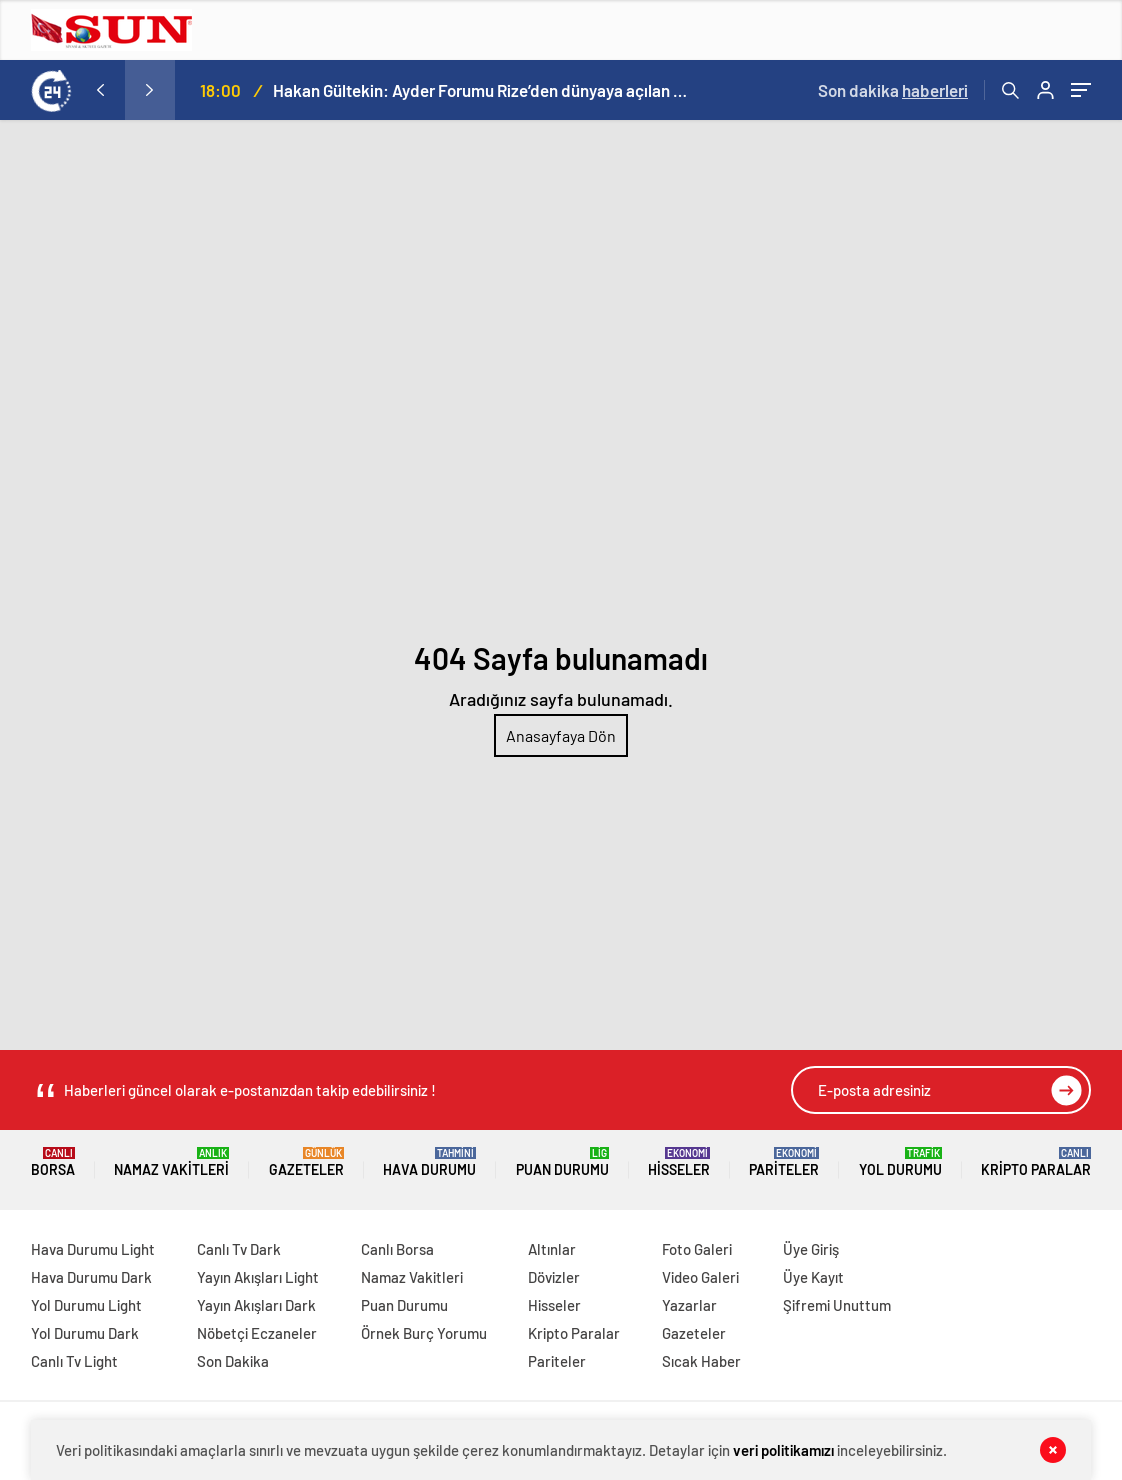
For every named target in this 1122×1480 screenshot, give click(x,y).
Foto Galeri (697, 1249)
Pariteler (784, 1162)
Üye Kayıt (813, 1277)
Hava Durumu (429, 1162)
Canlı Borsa (397, 1249)
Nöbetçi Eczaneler (257, 1333)
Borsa (53, 1162)
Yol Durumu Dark (85, 1333)
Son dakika (893, 90)
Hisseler (679, 1162)
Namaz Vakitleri (171, 1162)
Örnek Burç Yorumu (424, 1333)
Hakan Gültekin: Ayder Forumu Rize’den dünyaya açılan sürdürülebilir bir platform (483, 90)
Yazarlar (689, 1305)
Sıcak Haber (701, 1361)
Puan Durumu (562, 1162)
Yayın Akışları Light (258, 1277)
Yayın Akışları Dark (256, 1305)
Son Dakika (233, 1361)
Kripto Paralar (1036, 1162)
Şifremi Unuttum (837, 1305)
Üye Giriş (811, 1249)
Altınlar (552, 1249)
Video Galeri (700, 1277)
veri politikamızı (783, 1450)
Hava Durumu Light (93, 1249)
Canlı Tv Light (74, 1361)
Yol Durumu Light (86, 1305)
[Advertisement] (561, 270)
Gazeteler (306, 1162)
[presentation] (100, 90)
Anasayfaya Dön (561, 735)
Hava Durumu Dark (91, 1277)
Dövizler (554, 1277)
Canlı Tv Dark (239, 1249)
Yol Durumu (900, 1162)
